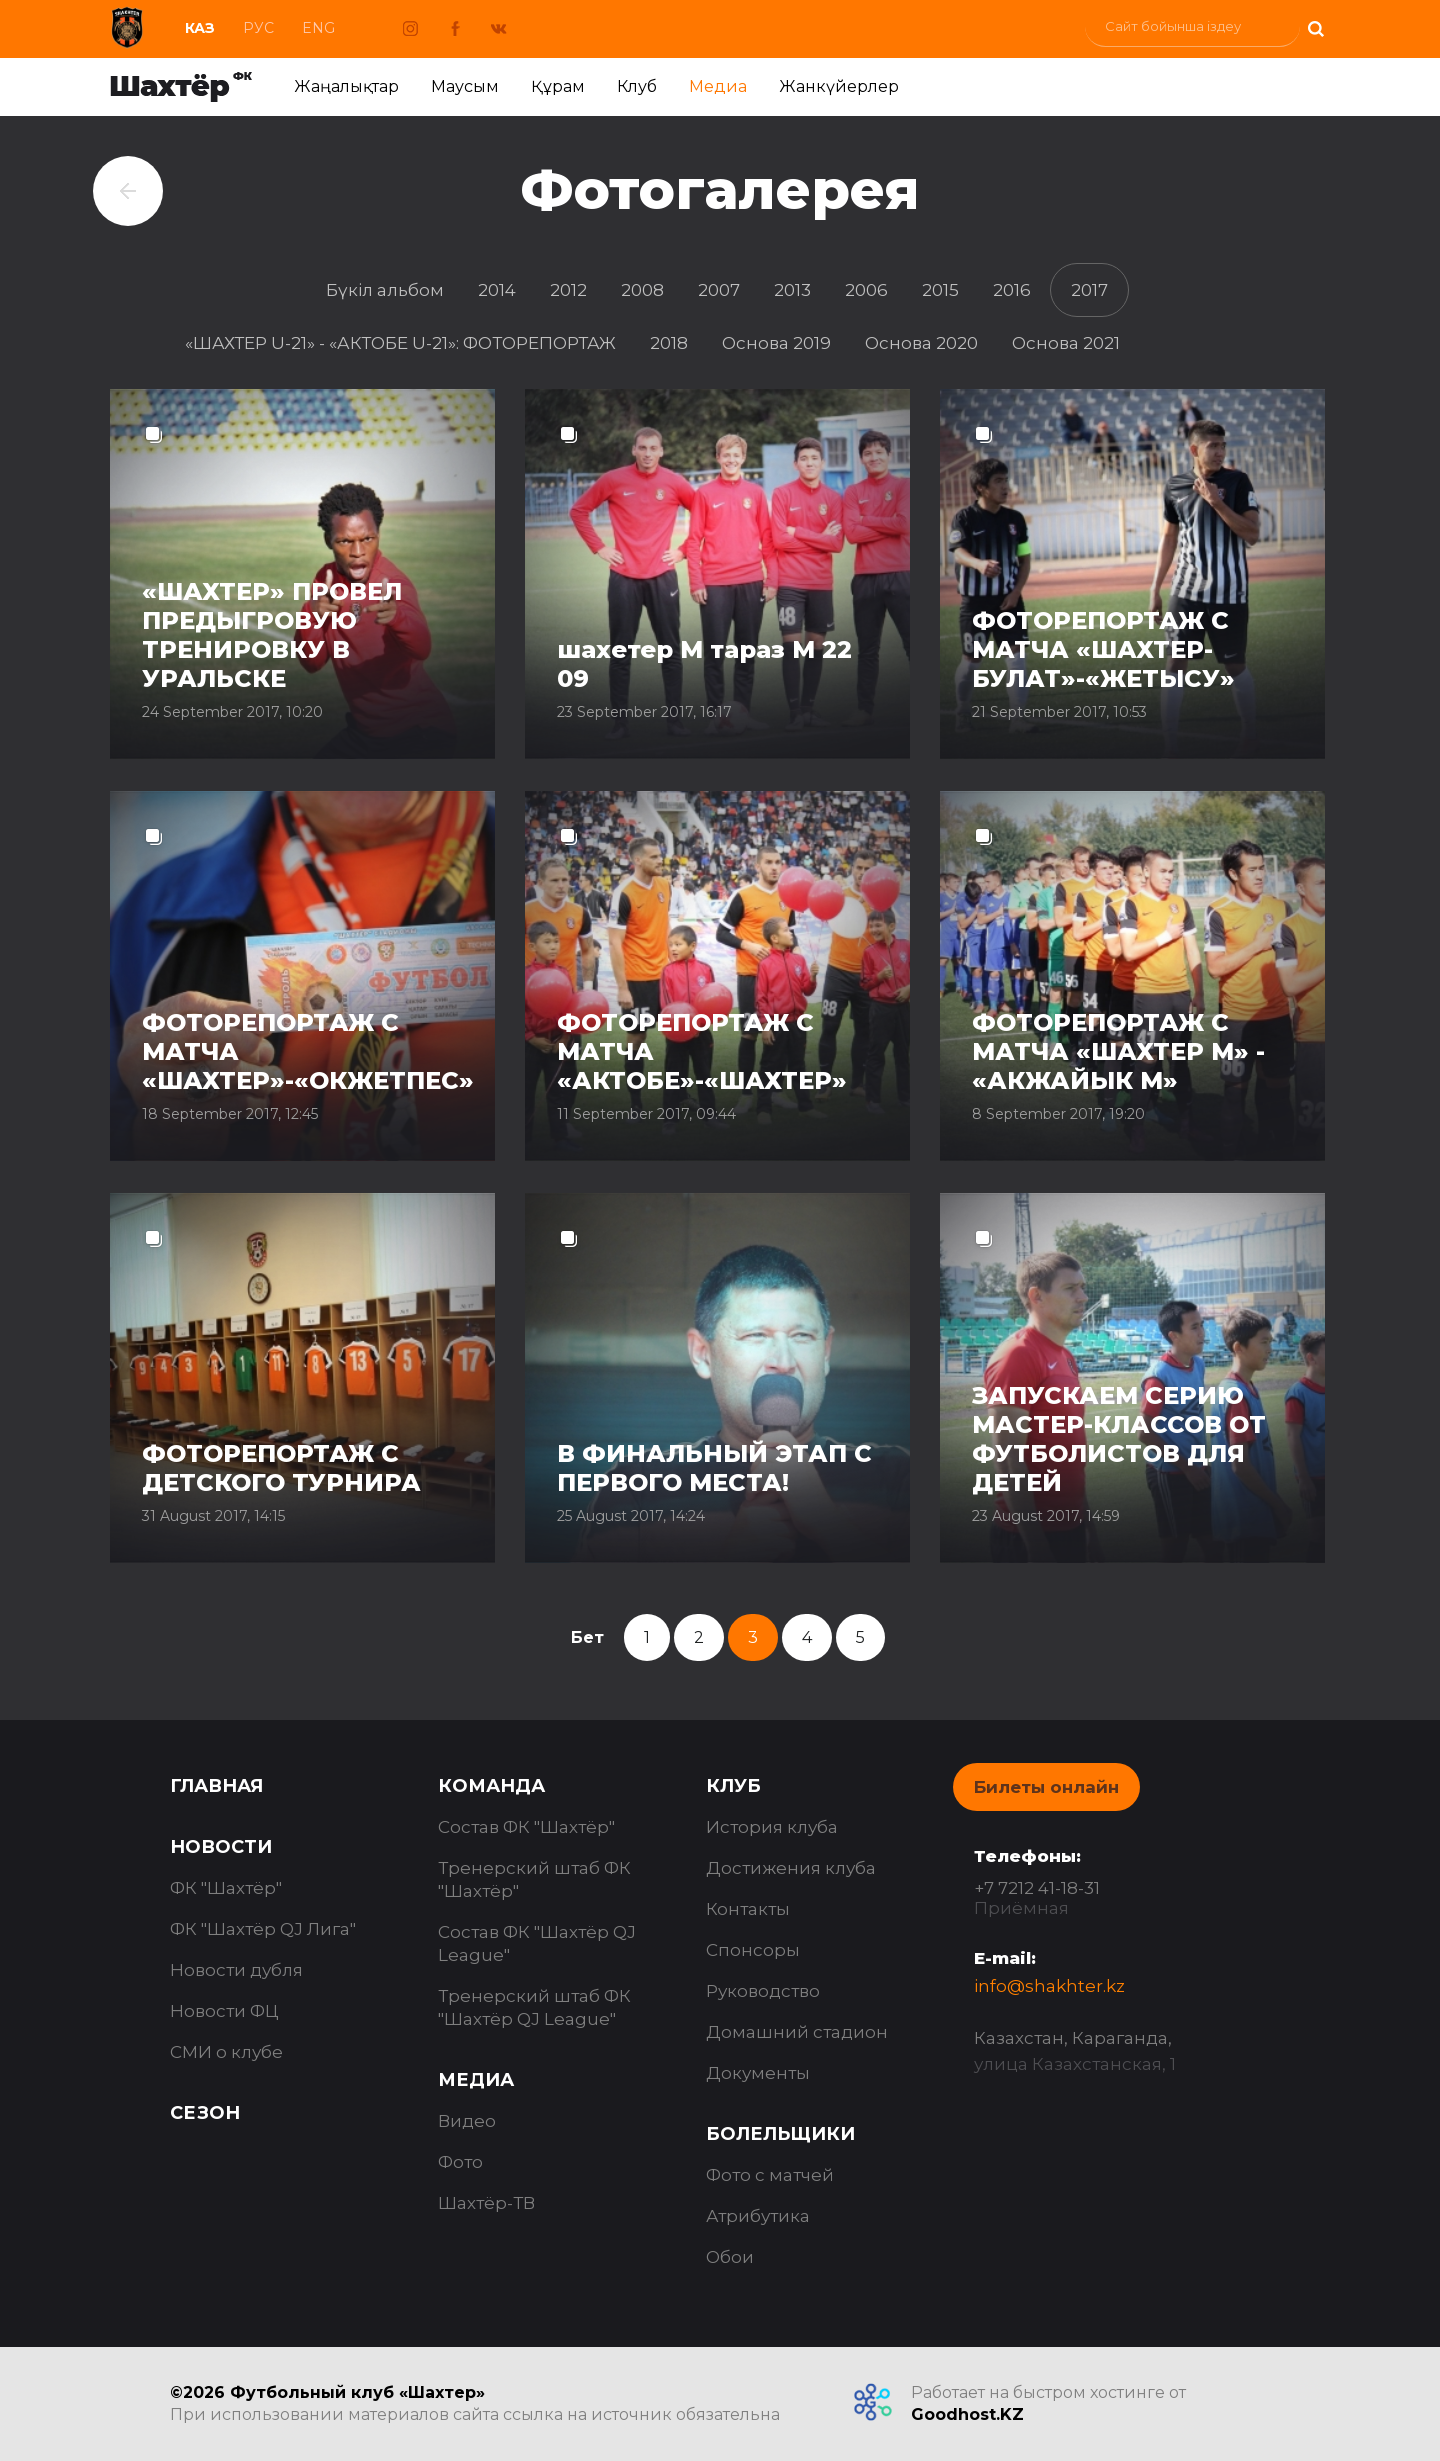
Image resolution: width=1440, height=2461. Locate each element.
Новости (221, 1847)
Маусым (465, 86)
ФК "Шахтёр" (226, 1888)
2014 (497, 290)
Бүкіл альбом (385, 290)
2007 (719, 290)
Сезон (205, 2113)
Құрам (558, 86)
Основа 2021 (1066, 343)
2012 (568, 290)
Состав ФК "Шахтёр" (526, 1827)
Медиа (718, 86)
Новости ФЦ (224, 2011)
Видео (467, 2121)
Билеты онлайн (1046, 1787)
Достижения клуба (791, 1868)
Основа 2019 (776, 343)
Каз (200, 28)
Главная (216, 1786)
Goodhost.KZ (967, 2414)
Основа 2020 (921, 343)
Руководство (763, 1991)
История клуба (772, 1827)
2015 (940, 290)
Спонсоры (753, 1950)
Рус (258, 28)
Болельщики (780, 2134)
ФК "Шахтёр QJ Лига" (263, 1929)
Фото (460, 2162)
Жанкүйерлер (839, 86)
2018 (669, 343)
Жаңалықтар (346, 86)
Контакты (748, 1909)
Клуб (637, 86)
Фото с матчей (770, 2175)
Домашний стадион (797, 2032)
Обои (730, 2257)
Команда (491, 1786)
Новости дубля (236, 1970)
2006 (866, 290)
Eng (318, 28)
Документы (758, 2073)
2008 (642, 290)
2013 (792, 290)
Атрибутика (758, 2216)
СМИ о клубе (226, 2052)
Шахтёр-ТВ (486, 2203)
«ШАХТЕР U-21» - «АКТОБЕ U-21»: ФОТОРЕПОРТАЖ (400, 343)
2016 (1012, 290)
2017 (1089, 290)
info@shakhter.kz (1049, 1986)
